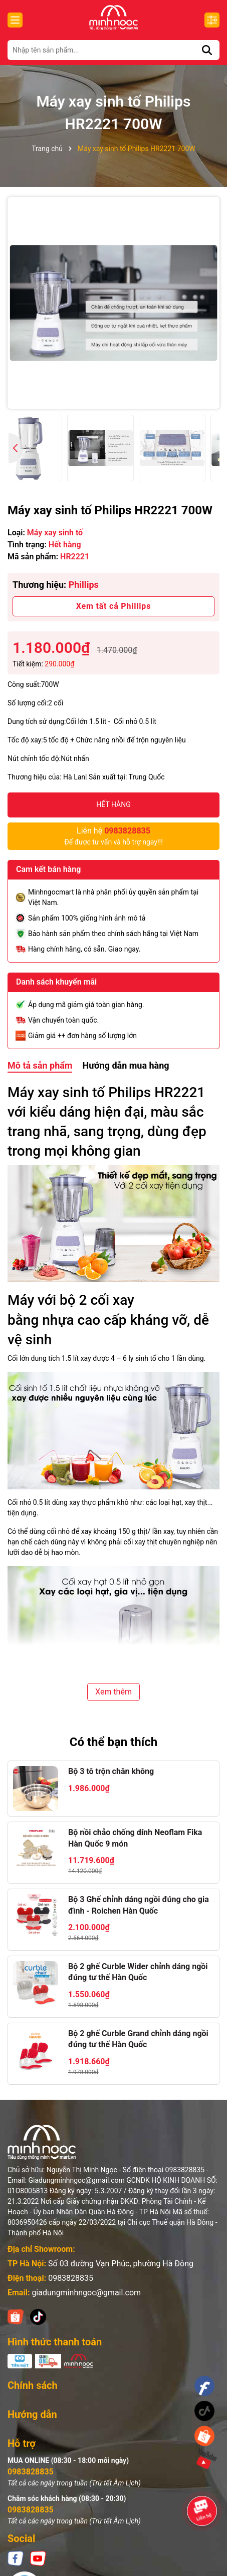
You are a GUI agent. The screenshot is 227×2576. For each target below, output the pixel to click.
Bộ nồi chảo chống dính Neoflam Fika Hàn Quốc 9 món (135, 1838)
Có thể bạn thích (114, 1742)
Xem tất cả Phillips (113, 606)
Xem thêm (113, 1691)
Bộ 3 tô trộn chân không (111, 1771)
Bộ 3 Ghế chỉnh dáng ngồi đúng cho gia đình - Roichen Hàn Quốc (138, 1905)
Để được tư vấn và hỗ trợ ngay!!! (113, 835)
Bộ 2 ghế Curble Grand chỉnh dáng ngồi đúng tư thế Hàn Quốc (138, 2039)
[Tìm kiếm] (206, 50)
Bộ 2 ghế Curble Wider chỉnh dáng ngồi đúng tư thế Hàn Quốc (138, 1972)
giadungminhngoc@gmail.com (86, 2292)
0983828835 (70, 2278)
